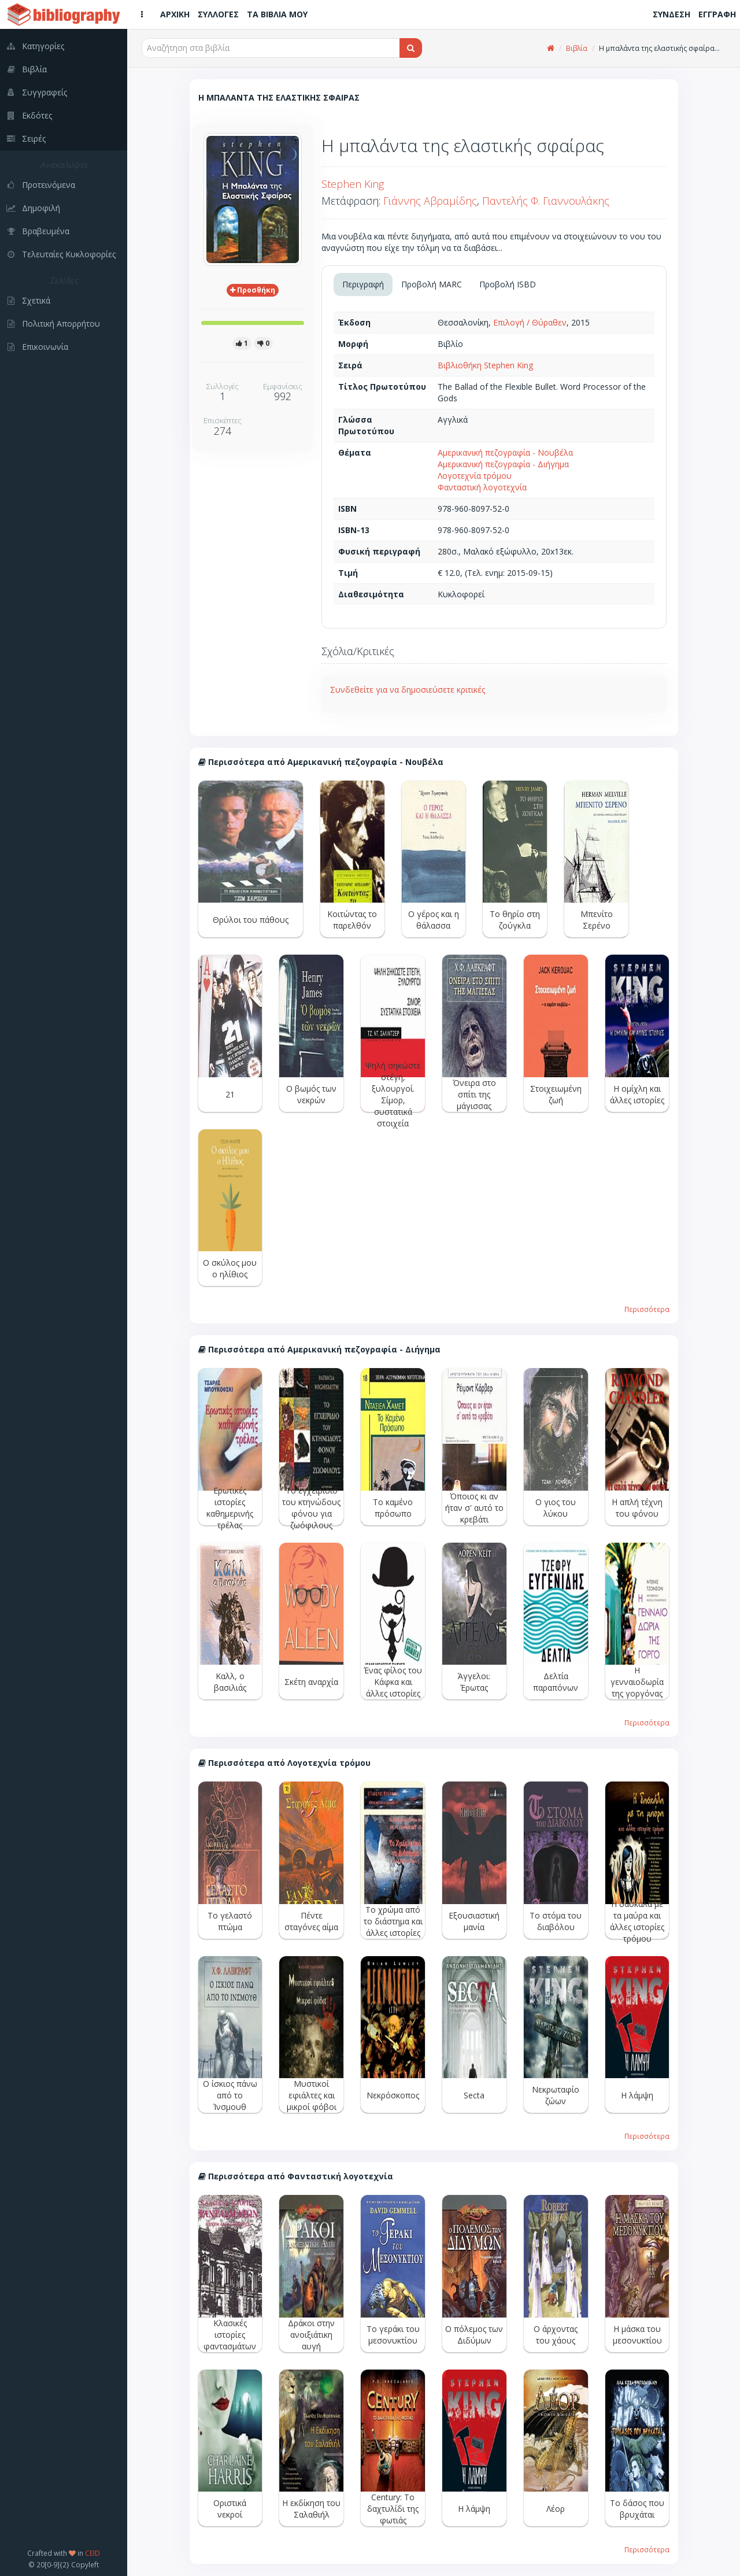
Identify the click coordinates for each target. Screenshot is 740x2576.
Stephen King (352, 184)
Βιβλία (576, 48)
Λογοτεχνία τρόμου (475, 475)
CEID (92, 2552)
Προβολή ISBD (507, 284)
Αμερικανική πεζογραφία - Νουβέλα (505, 452)
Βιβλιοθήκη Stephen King (485, 365)
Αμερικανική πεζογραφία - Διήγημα (503, 464)
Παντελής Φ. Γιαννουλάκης (545, 201)
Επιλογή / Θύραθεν (530, 322)
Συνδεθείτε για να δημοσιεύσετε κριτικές (407, 689)
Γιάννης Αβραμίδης (430, 201)
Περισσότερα (646, 1309)
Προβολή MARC (431, 284)
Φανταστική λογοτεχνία (482, 487)
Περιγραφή (363, 284)
